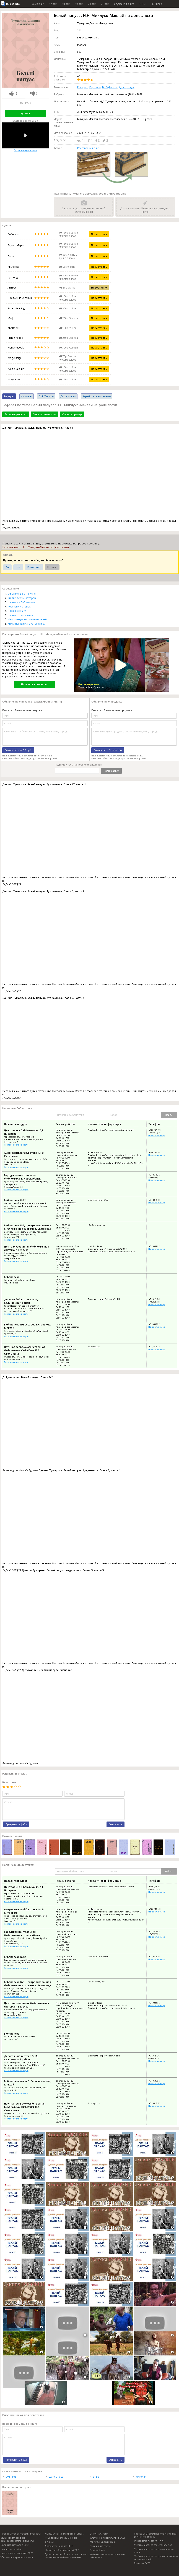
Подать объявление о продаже (111, 710)
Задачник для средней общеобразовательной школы (17, 2539)
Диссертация (126, 87)
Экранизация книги (25, 137)
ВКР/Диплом (109, 87)
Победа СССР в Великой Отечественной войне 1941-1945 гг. (155, 2535)
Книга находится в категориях (26, 623)
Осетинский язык (99, 2533)
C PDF (143, 4)
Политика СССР (142, 2563)
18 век (66, 4)
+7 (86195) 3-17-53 (156, 1177)
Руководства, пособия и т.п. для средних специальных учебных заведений (66, 2556)
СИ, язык (49, 2541)
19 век (79, 4)
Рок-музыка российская (102, 2541)
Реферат (82, 87)
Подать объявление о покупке (22, 710)
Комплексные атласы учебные (61, 2537)
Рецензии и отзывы (19, 606)
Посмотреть (99, 234)
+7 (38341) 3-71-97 (157, 1246)
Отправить (115, 1824)
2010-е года (56, 2476)
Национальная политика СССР (17, 2553)
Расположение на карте (16, 1144)
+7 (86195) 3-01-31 (157, 1174)
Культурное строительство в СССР (107, 2537)
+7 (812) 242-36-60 (156, 1301)
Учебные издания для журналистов (153, 2544)
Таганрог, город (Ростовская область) (20, 2533)
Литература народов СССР (59, 2546)
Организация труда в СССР (15, 2544)
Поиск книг (37, 4)
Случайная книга (124, 4)
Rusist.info (13, 4)
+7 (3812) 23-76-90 (157, 1346)
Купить (25, 113)
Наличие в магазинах (20, 615)
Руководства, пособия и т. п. (149, 2540)
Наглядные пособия (11, 2549)
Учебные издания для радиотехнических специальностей (156, 2558)
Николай (141, 2476)
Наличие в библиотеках (22, 602)
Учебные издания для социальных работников (108, 2556)
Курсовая (95, 87)
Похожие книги (17, 610)
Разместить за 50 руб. (18, 750)
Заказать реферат (16, 414)
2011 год (11, 2476)
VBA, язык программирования (17, 2557)
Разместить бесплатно (108, 750)
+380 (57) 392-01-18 (157, 1130)
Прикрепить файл (16, 1824)
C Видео (157, 4)
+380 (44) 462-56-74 (157, 1152)
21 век (105, 4)
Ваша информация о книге (19, 2423)
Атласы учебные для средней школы (64, 2533)
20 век (92, 4)
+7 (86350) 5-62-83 (157, 1324)
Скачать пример (72, 414)
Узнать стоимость (44, 414)
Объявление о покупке (22, 593)
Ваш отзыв (9, 1782)
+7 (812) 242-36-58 (157, 1299)
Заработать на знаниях (96, 396)
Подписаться (111, 770)
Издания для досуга (100, 2546)
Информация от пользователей (27, 619)
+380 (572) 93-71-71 (157, 1132)
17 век (53, 4)
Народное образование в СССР (62, 2550)
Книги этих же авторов (22, 598)
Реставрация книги (88, 148)
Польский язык (97, 2550)
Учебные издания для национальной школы (154, 2551)
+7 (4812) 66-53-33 (157, 1200)
